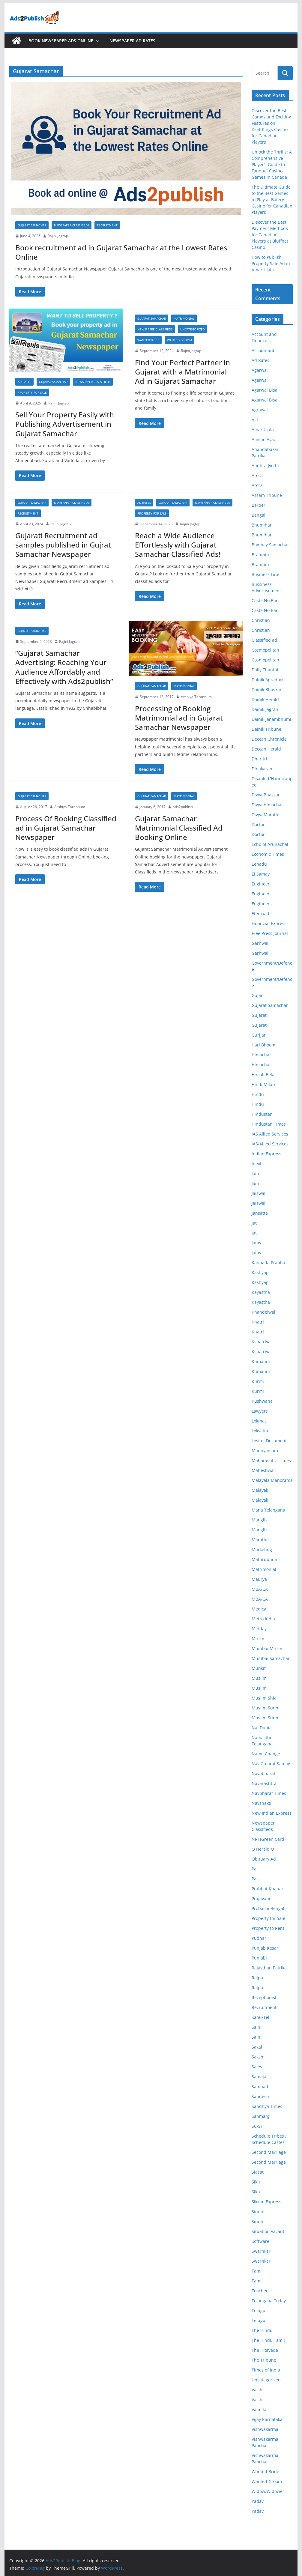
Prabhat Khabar (267, 1888)
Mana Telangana (268, 1510)
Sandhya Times (267, 2106)
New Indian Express (272, 1813)
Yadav (258, 2501)
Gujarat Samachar (32, 225)
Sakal (257, 2047)
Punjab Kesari (266, 1948)
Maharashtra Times (271, 1460)
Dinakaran (262, 769)
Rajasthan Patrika (269, 1968)
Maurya (259, 1579)
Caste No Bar (265, 600)
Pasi (256, 1879)
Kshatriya (261, 1342)
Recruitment (107, 225)
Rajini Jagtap (58, 235)
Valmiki (259, 2409)
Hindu (258, 1094)
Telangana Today (269, 2300)
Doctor (258, 824)
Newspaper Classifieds (71, 225)
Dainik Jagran (265, 709)
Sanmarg (261, 2116)
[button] (96, 41)
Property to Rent (268, 1928)
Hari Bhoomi (264, 1045)
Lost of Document (269, 1440)
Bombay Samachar (270, 545)
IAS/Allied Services (270, 1144)
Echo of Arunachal (270, 844)
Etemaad (260, 913)
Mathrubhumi (266, 1559)
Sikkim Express (266, 2201)
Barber (258, 505)
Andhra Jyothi (265, 465)
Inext (257, 1163)
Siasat (258, 2172)
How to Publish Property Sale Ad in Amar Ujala (271, 263)
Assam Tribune (267, 495)
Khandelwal (263, 1312)
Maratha (260, 1539)
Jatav (256, 1243)
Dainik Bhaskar (267, 689)
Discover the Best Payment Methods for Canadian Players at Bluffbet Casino (270, 234)
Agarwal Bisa (264, 390)
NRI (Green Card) (269, 1839)
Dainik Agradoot (268, 679)
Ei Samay (261, 874)
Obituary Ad (264, 1859)
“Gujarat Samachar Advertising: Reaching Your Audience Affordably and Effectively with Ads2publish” (64, 667)
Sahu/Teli (261, 2017)
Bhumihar (262, 525)
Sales (257, 2067)
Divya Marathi (266, 814)
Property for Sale (32, 392)
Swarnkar (261, 2251)
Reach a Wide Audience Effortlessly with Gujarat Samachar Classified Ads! (177, 544)
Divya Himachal (267, 804)
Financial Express (269, 923)
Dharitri (259, 759)
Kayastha (261, 1292)
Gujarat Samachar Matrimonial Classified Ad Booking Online (179, 827)
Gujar (257, 995)
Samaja (259, 2076)
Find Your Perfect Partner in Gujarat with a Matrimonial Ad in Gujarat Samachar (182, 371)
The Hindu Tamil (268, 2340)
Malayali (260, 1490)
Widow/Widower (268, 2491)
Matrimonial (184, 318)
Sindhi (258, 2211)
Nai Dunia (262, 1727)
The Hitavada (265, 2350)
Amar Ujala (263, 429)
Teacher (260, 2291)
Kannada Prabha (268, 1262)
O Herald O (263, 1849)
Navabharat (263, 1773)
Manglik (260, 1520)
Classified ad (264, 640)
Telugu (258, 2310)
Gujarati (260, 1015)
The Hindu (262, 2330)
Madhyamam (265, 1450)
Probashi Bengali (269, 1908)
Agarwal (260, 370)
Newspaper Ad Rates (132, 40)
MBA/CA (260, 1589)
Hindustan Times (269, 1124)
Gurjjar (259, 1035)
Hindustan (262, 1114)
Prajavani (261, 1898)
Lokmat (259, 1421)
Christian (261, 620)
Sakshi (258, 2057)
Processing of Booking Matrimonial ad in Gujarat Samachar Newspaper (179, 717)
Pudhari (260, 1938)
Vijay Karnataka (267, 2419)
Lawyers (260, 1411)
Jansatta (260, 1213)
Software (260, 2241)
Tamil (257, 2271)
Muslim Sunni (266, 1708)
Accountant (263, 350)
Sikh (256, 2182)
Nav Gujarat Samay (271, 1763)
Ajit (255, 419)
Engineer (261, 884)
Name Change (266, 1754)
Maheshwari (264, 1470)
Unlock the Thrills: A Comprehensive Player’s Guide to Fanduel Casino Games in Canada (272, 164)
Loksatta (260, 1431)
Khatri (258, 1322)
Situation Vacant (268, 2231)
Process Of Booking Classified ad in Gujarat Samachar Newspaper (65, 827)
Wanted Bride (148, 340)
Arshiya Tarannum (196, 696)
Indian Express (266, 1154)
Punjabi (259, 1958)
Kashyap (260, 1272)
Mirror (258, 1638)
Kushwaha (262, 1401)
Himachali (262, 1055)
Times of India (266, 2370)
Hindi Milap (263, 1084)
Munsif (259, 1668)
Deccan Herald (266, 749)
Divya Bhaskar (266, 795)
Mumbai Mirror (267, 1648)
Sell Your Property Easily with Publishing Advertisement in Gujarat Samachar (64, 424)
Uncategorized (192, 329)
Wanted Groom (179, 340)
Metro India (263, 1619)
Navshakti (261, 1803)
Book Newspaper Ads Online (60, 40)
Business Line (265, 574)
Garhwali (261, 943)
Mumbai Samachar (271, 1658)
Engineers (262, 903)
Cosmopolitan (265, 650)
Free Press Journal (270, 933)
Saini (257, 2027)
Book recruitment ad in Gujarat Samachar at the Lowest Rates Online (121, 252)
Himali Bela (263, 1074)
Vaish (257, 2389)
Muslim (259, 1678)
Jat (254, 1223)
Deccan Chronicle (269, 739)
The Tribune (264, 2360)
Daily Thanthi (265, 670)
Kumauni (261, 1361)
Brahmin (260, 554)
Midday (259, 1628)
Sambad (260, 2086)
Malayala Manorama (272, 1480)
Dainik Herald (265, 699)
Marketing (262, 1549)
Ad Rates (24, 382)
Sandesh (260, 2096)
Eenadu (259, 864)
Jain (255, 1173)
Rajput (258, 1978)
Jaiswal (258, 1193)
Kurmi (258, 1381)
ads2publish (183, 806)
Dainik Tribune (266, 729)
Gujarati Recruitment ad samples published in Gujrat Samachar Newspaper (63, 544)
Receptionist (264, 1997)
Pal (255, 1869)
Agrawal (260, 410)
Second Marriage (269, 2152)
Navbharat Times (269, 1793)
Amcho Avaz (264, 439)
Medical (260, 1609)
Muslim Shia (264, 1698)
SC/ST (257, 2126)
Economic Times (268, 854)
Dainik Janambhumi (271, 719)
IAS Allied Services (270, 1134)
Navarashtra (264, 1783)
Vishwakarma (265, 2429)
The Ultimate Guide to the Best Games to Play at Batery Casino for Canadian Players (272, 199)
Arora (257, 475)
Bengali (259, 515)
